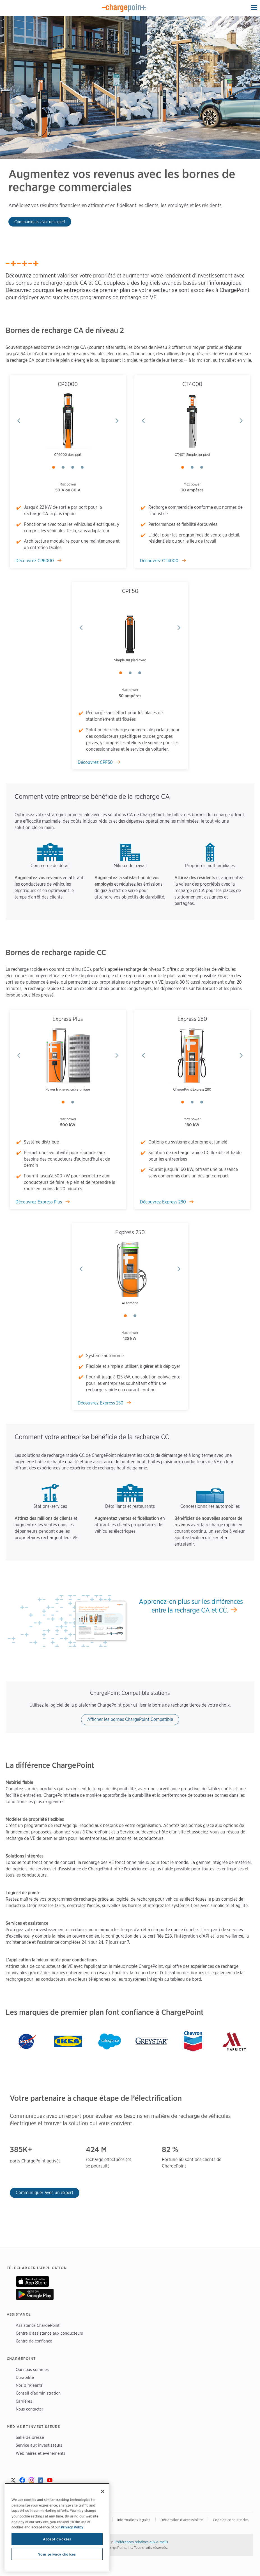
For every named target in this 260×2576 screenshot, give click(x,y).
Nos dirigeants (29, 2385)
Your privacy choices (57, 2554)
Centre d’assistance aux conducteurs (49, 2333)
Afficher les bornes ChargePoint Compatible (130, 1719)
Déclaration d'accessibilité (181, 2519)
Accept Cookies (57, 2539)
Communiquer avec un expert (44, 2192)
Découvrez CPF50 (96, 762)
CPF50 (130, 591)
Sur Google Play (35, 2294)
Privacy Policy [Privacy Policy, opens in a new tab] (72, 2527)
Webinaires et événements (40, 2453)
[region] (57, 2527)
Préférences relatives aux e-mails (141, 2542)
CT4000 (192, 384)
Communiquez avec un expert (39, 221)
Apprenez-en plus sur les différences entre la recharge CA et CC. (191, 1605)
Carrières (24, 2401)
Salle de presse (30, 2437)
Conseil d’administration (38, 2393)
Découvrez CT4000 (160, 560)
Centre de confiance (34, 2341)
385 (16, 2149)
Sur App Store (32, 2281)
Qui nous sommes (32, 2369)
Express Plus (67, 1019)
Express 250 (130, 1232)
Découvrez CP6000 (35, 560)
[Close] (102, 2491)
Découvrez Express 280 (163, 1202)
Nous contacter (29, 2409)
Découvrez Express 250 (101, 1403)
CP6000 (68, 384)
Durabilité (25, 2377)
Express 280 (192, 1019)
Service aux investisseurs (39, 2445)
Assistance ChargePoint (37, 2325)
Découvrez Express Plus (39, 1202)
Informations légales (133, 2519)
